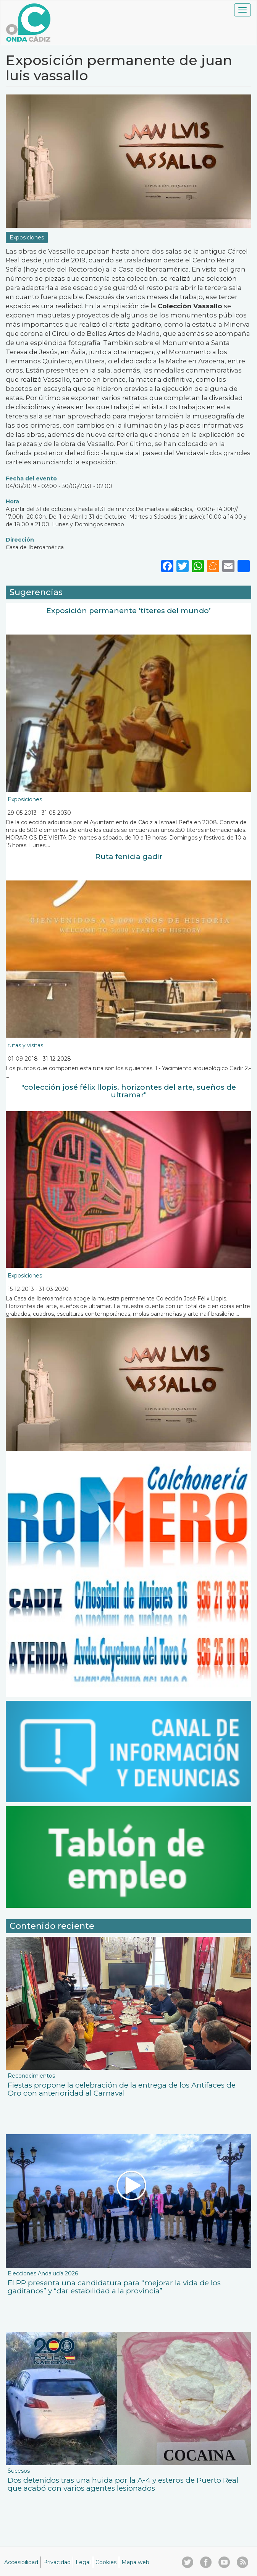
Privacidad (57, 2562)
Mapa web (135, 2562)
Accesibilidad (21, 2562)
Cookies (105, 2562)
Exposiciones (27, 237)
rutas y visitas (25, 1045)
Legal (83, 2562)
